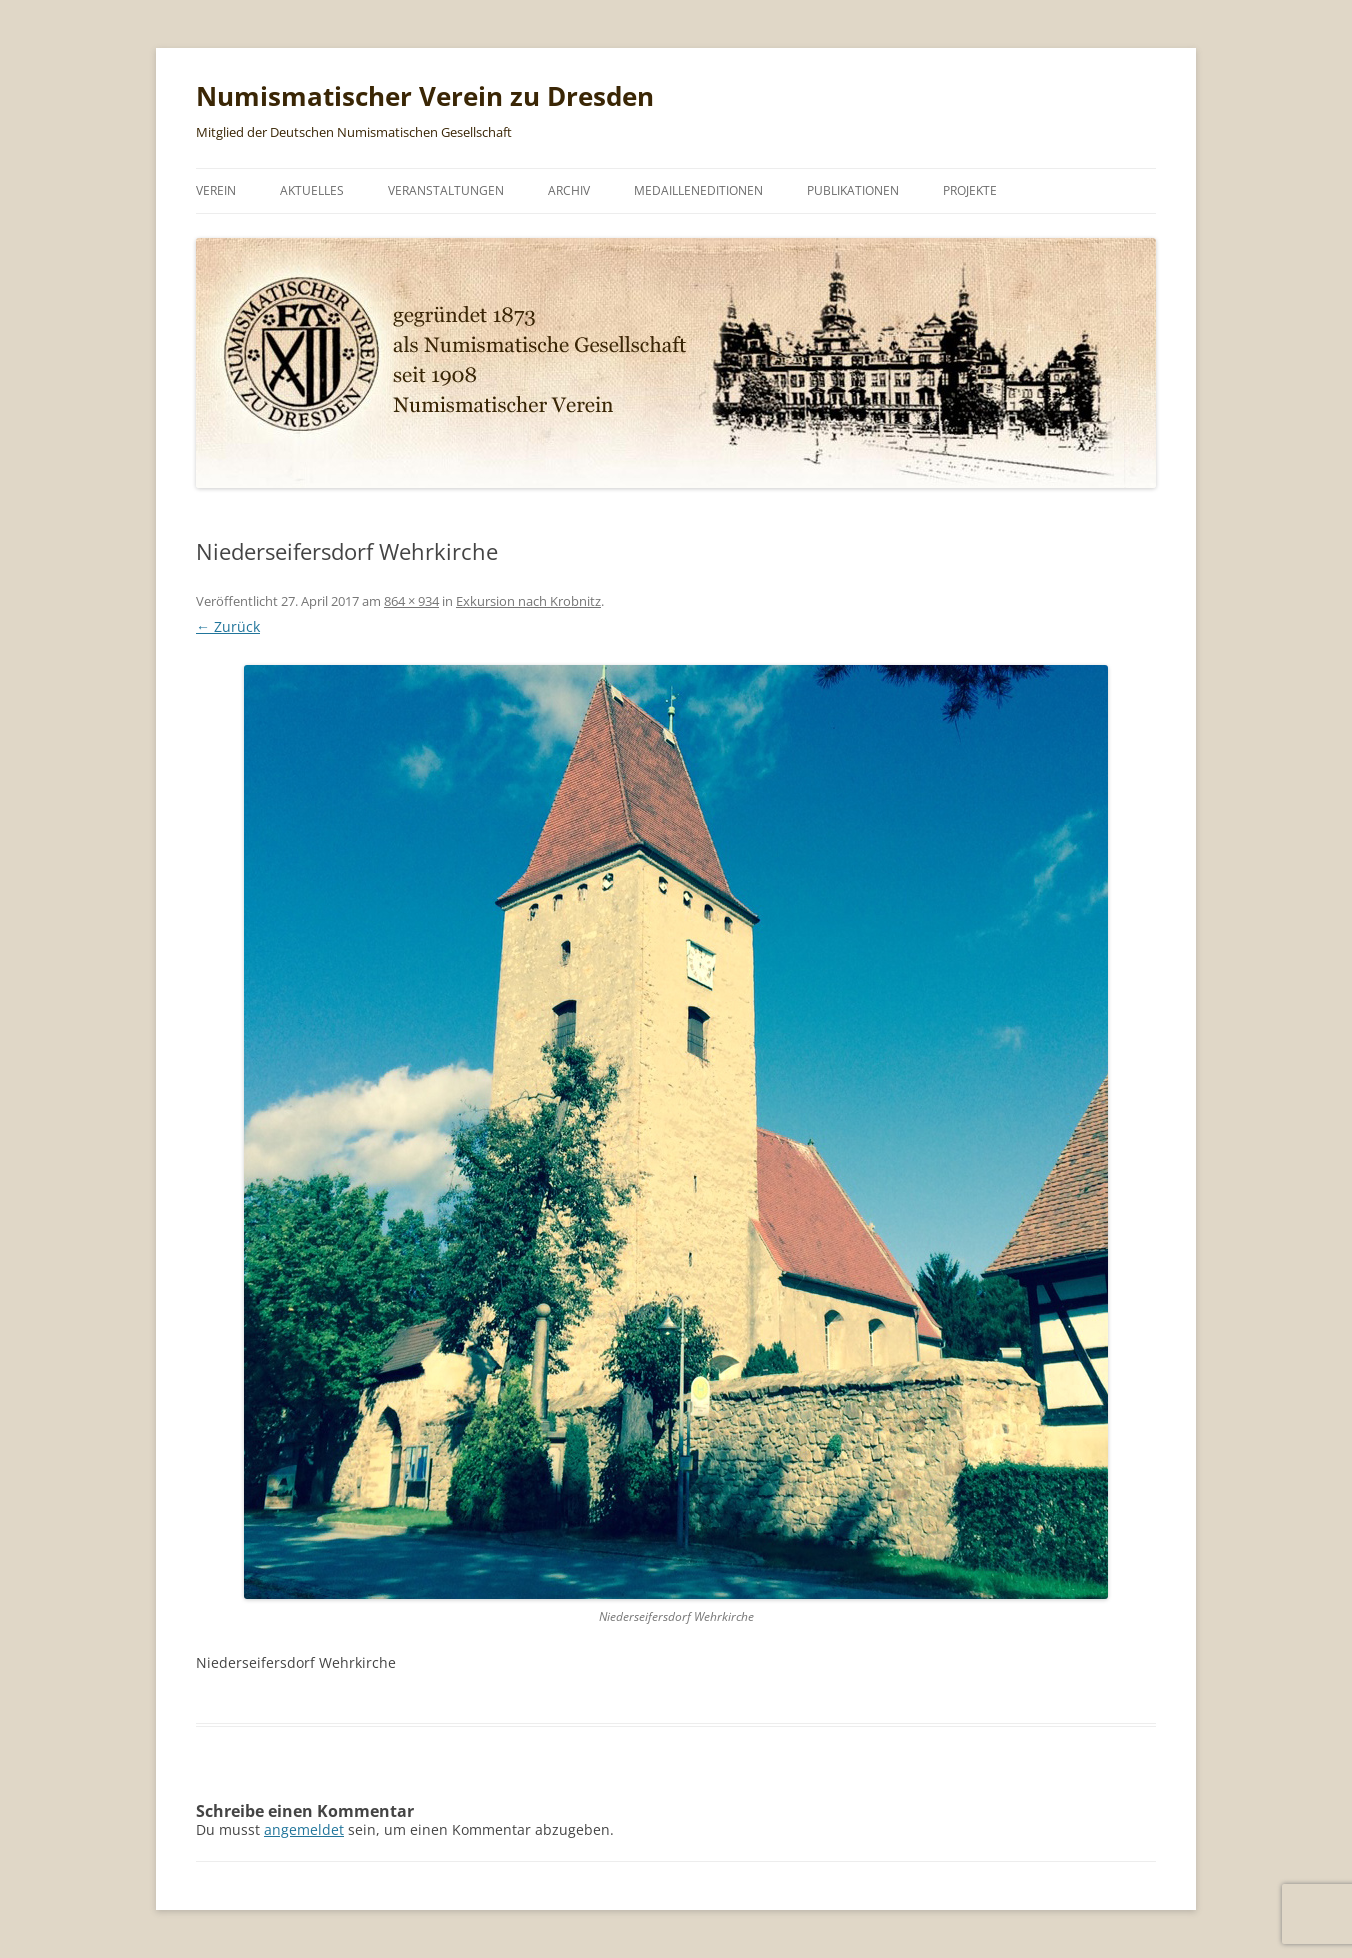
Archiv (569, 190)
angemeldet (304, 1829)
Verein (216, 190)
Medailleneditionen (698, 190)
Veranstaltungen (446, 190)
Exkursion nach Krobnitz (528, 601)
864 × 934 (411, 601)
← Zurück (228, 626)
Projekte (970, 190)
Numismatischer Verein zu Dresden (425, 96)
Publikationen (853, 190)
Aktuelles (312, 190)
